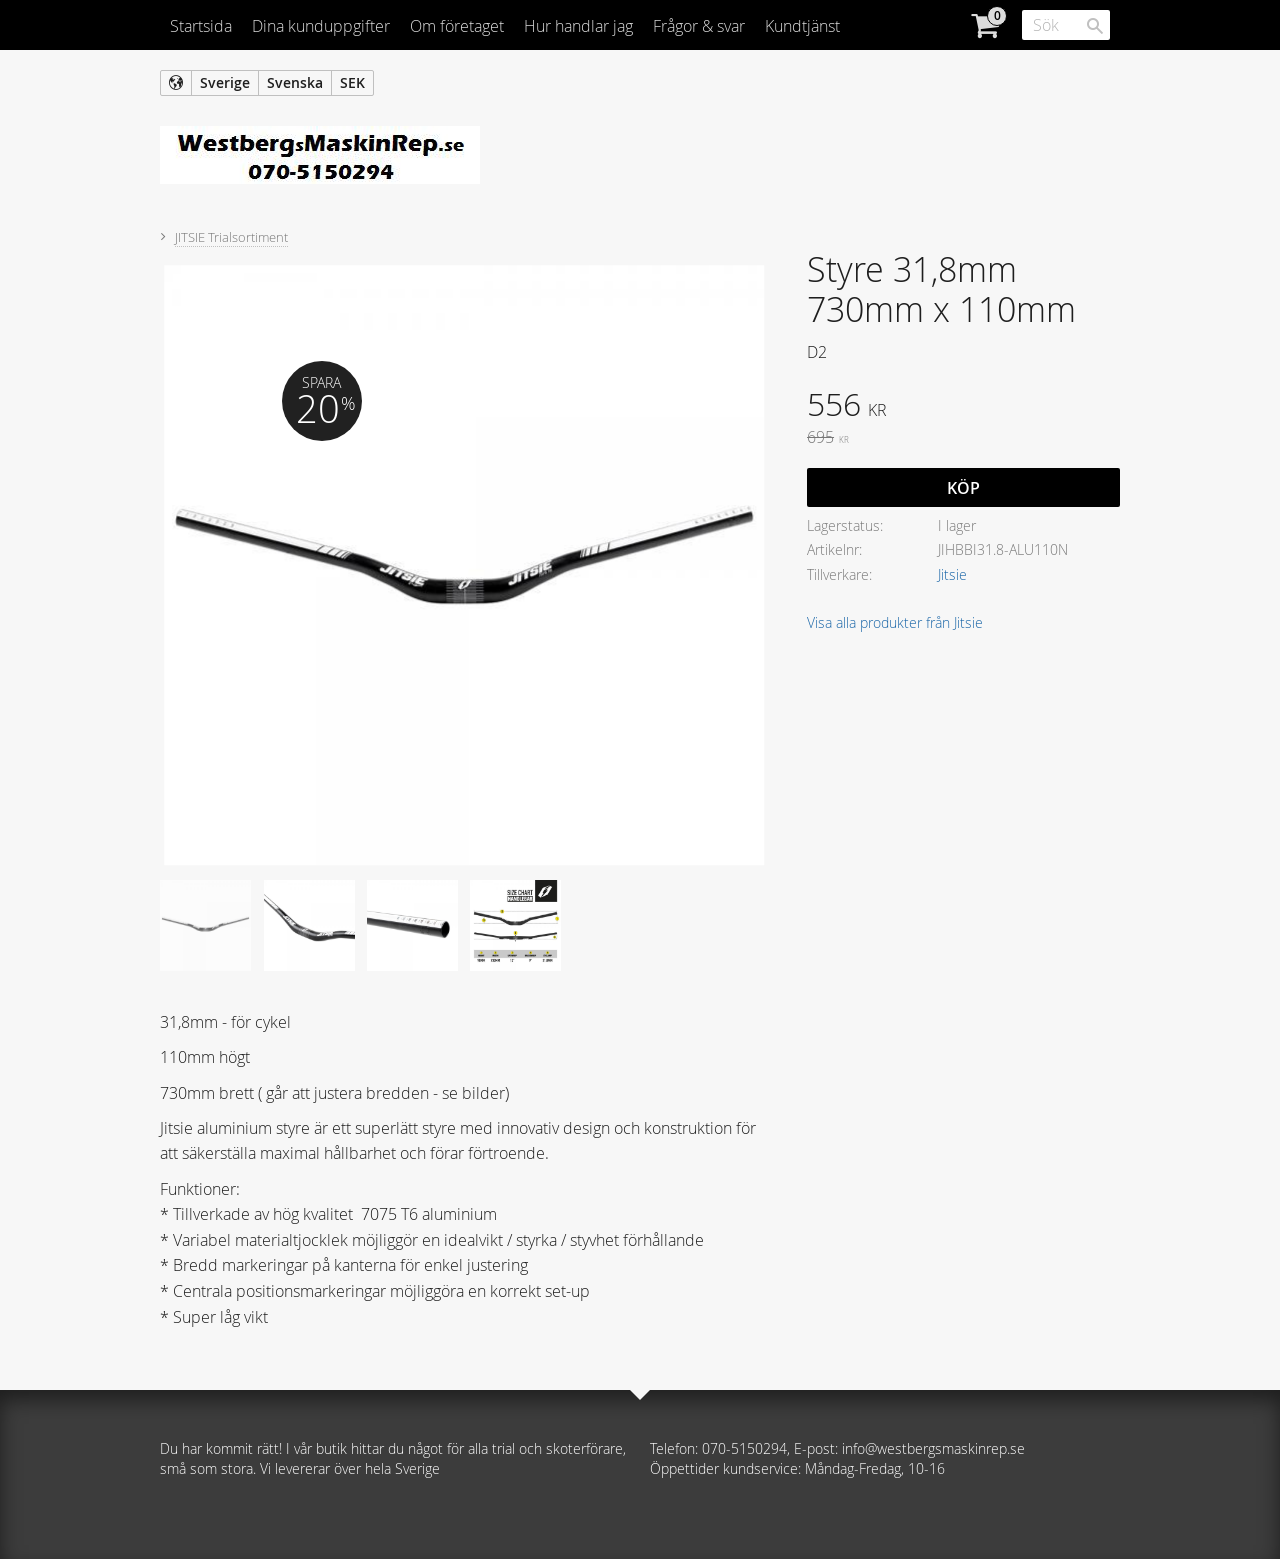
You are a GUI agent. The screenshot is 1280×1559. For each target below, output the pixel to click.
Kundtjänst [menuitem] (802, 26)
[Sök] (1095, 26)
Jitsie (952, 574)
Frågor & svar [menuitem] (699, 26)
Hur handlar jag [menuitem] (578, 26)
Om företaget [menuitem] (457, 26)
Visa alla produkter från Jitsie (895, 622)
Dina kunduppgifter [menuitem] (321, 26)
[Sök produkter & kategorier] (1066, 25)
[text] (963, 407)
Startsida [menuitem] (201, 26)
